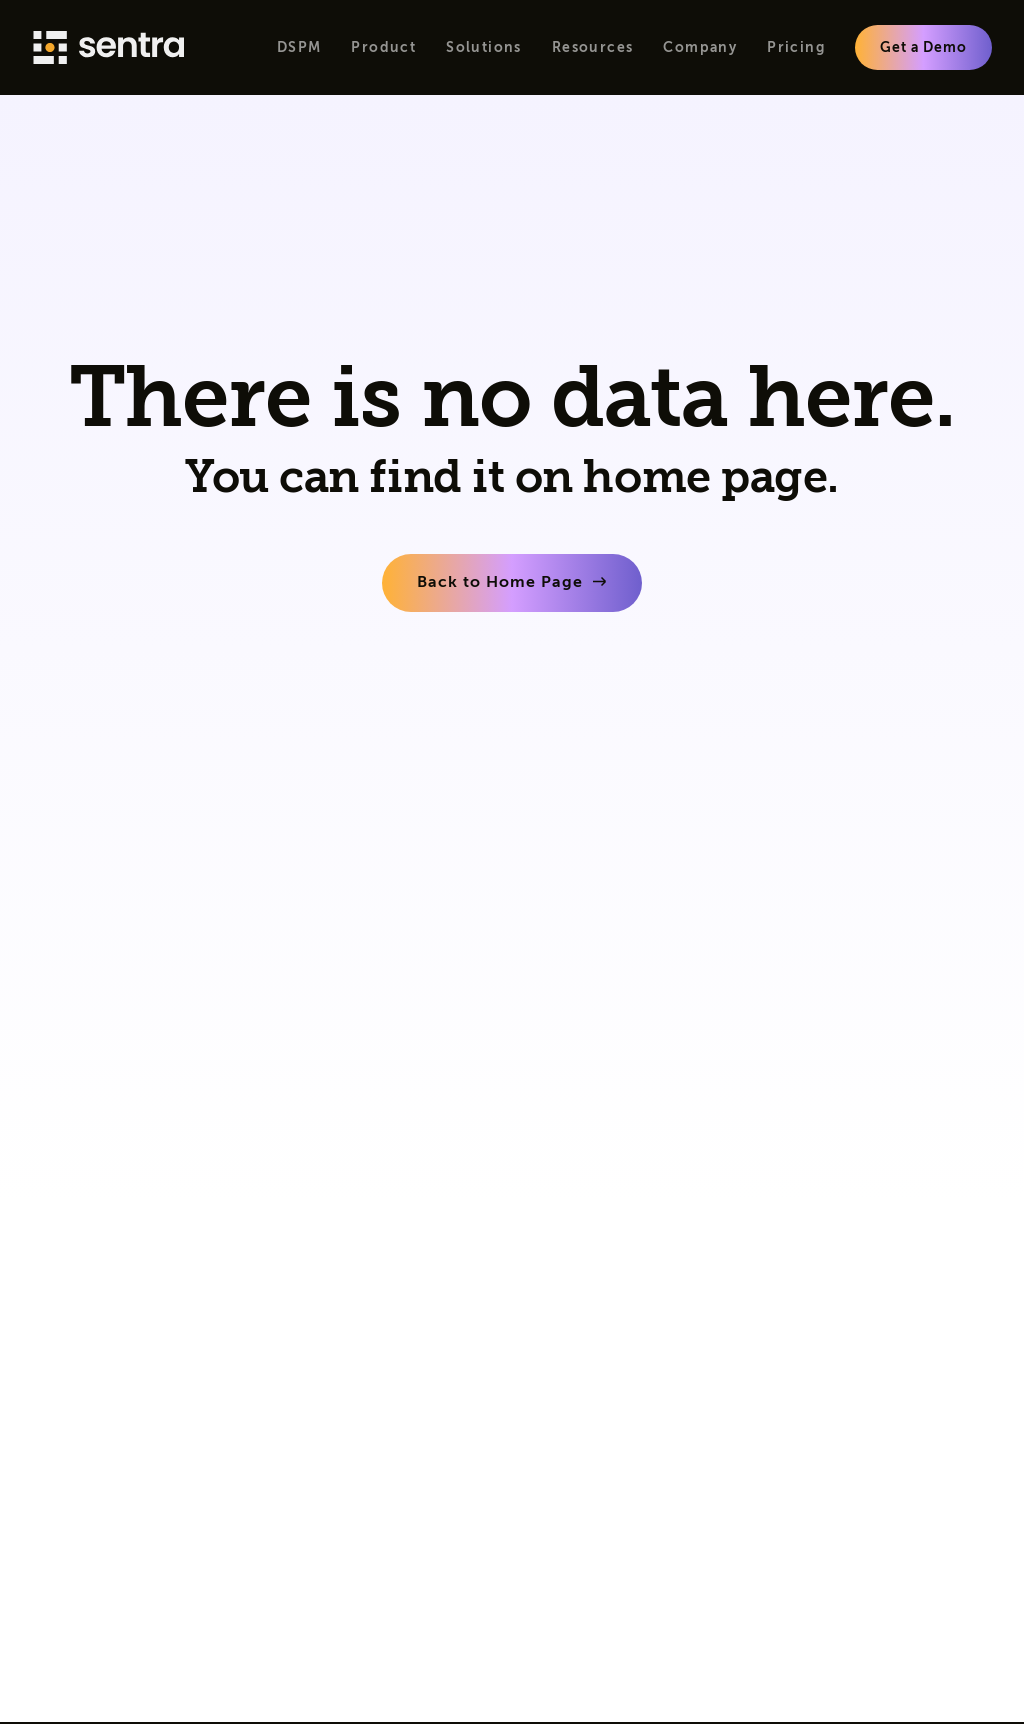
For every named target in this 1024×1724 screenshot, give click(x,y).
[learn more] (512, 582)
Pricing (796, 47)
